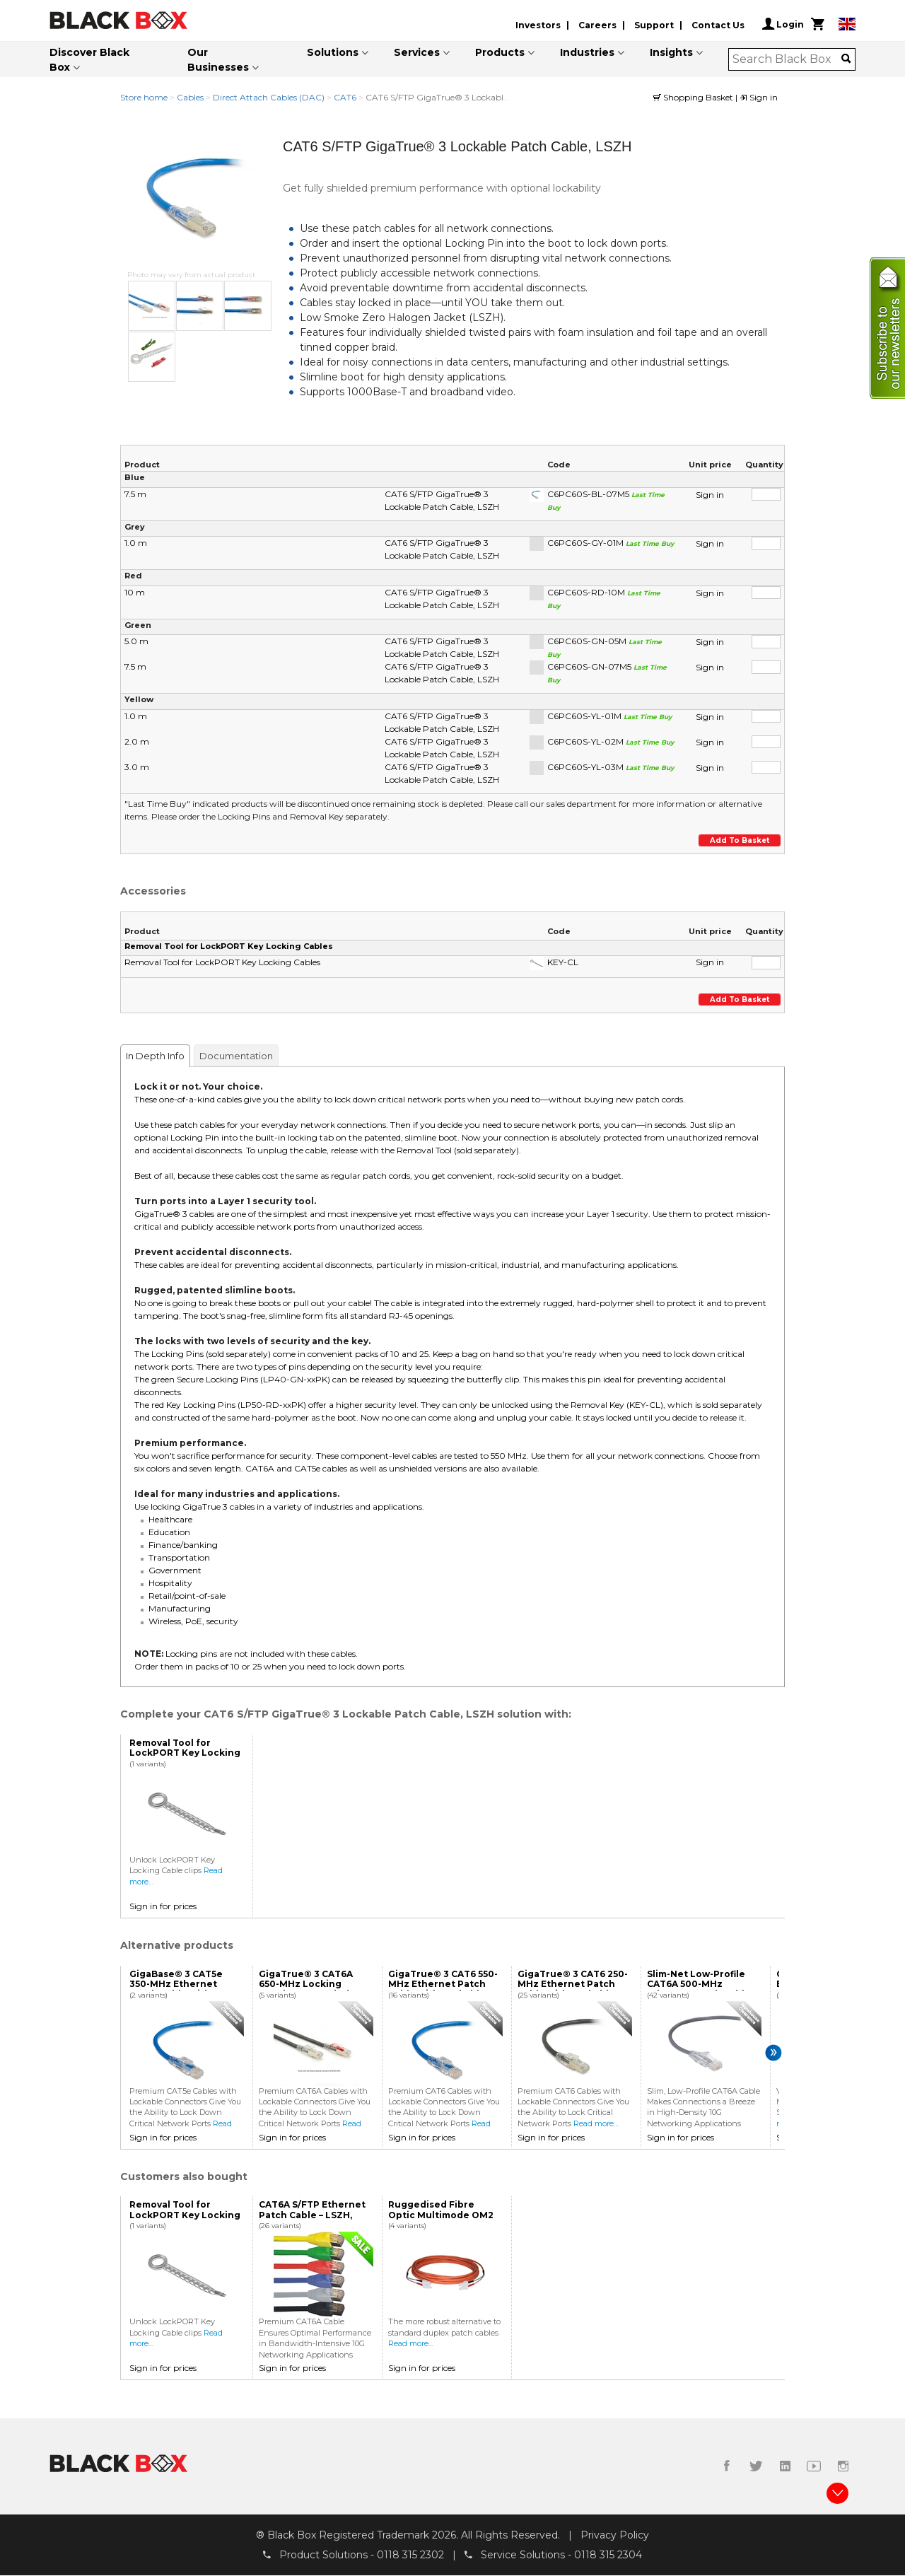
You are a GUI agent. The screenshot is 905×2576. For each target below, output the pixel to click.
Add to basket (739, 840)
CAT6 (345, 97)
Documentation (236, 1055)
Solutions (332, 52)
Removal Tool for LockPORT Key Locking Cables (228, 946)
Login (783, 24)
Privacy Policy (614, 2535)
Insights (671, 52)
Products (500, 52)
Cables (190, 97)
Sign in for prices (163, 1906)
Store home (144, 97)
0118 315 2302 (410, 2555)
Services (417, 52)
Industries (587, 52)
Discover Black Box (89, 60)
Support (654, 25)
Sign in (759, 97)
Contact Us (718, 25)
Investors (538, 25)
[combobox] (787, 59)
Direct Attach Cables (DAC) (269, 97)
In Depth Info (155, 1055)
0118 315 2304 (608, 2555)
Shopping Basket (694, 97)
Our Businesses (218, 60)
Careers (597, 25)
